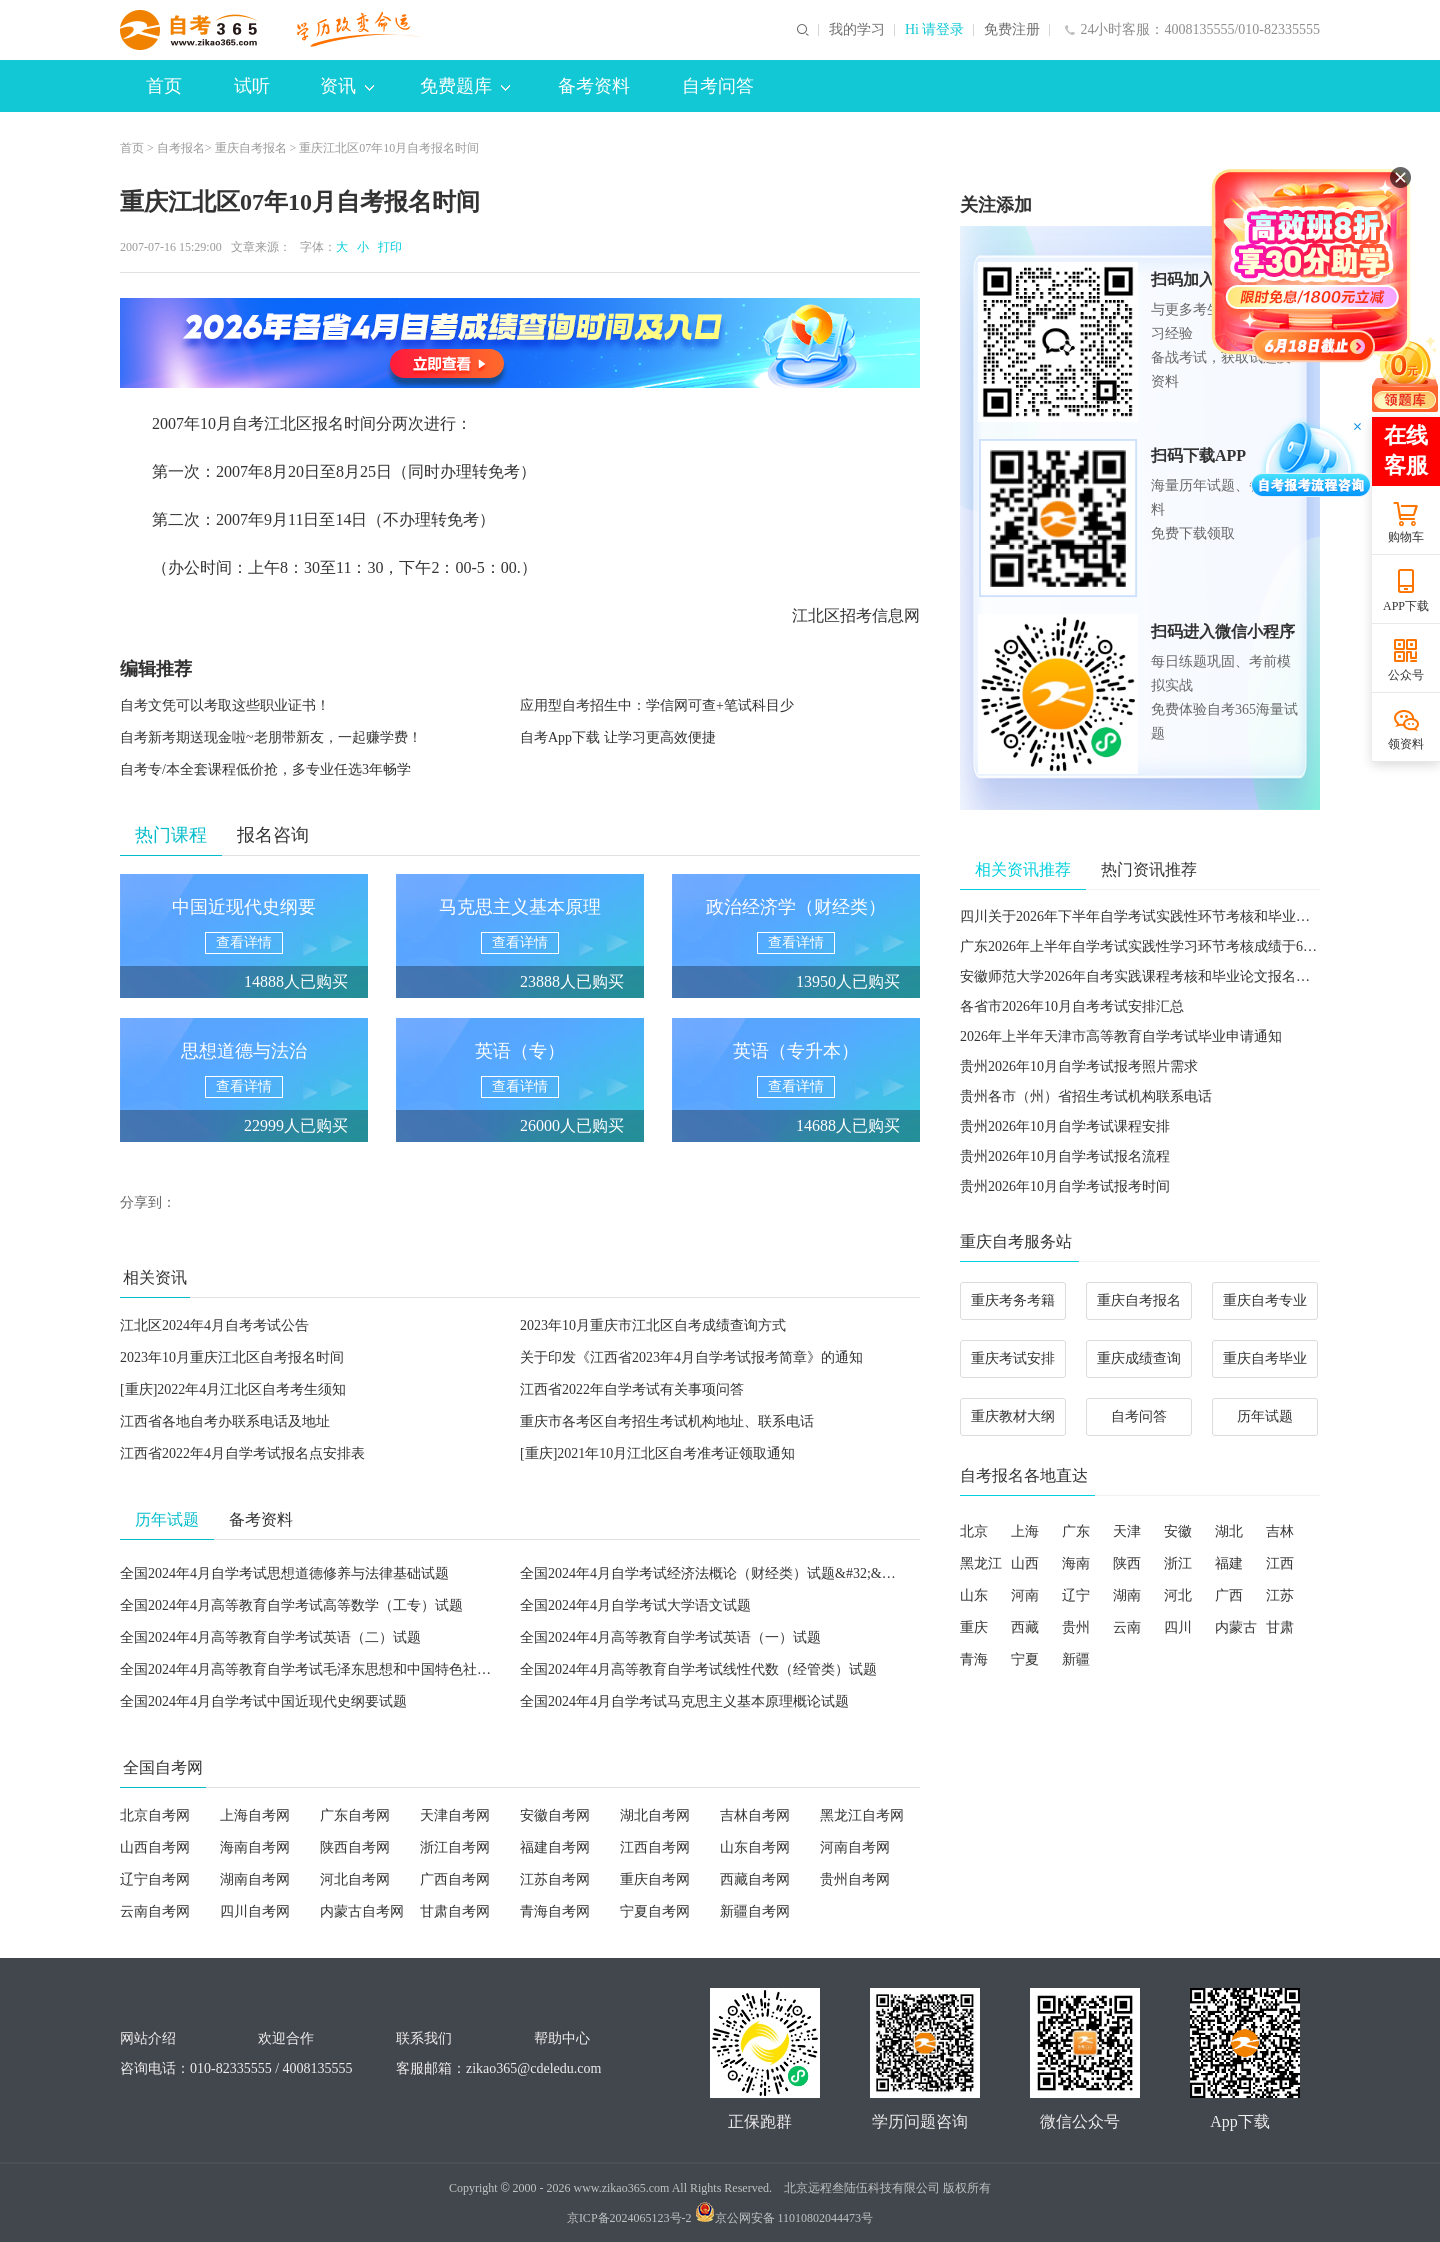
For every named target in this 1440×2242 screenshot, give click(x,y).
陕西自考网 (355, 1847)
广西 (1229, 1595)
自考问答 (718, 86)
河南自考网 (855, 1847)
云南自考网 (155, 1911)
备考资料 (594, 86)
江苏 (1280, 1595)
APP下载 (1406, 606)
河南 (1025, 1595)
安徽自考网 (555, 1815)
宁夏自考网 (655, 1911)
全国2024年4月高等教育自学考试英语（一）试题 (670, 1637)
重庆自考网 (655, 1879)
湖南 (1127, 1595)
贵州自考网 (855, 1879)
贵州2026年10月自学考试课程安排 (1065, 1126)
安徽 (1178, 1531)
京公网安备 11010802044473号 (784, 2218)
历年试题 (1265, 1416)
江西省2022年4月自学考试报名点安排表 (242, 1453)
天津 (1127, 1531)
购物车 (1406, 537)
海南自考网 (255, 1847)
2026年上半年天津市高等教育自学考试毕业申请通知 (1121, 1036)
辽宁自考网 (155, 1879)
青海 (974, 1659)
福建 (1229, 1563)
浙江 (1178, 1563)
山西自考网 (155, 1847)
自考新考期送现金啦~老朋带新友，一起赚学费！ (271, 737)
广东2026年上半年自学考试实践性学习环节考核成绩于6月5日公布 (1163, 946)
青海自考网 (555, 1911)
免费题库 (465, 86)
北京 (974, 1531)
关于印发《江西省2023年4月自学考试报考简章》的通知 (691, 1357)
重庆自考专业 (1265, 1300)
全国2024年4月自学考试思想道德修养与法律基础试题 (284, 1573)
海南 (1076, 1563)
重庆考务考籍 (1013, 1300)
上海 (1025, 1531)
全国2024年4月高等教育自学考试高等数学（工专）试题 (291, 1605)
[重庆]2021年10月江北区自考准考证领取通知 (657, 1453)
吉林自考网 (755, 1815)
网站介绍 (148, 2038)
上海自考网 (255, 1815)
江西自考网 (655, 1847)
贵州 (1076, 1627)
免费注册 (1012, 30)
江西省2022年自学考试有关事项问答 (632, 1389)
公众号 (1406, 675)
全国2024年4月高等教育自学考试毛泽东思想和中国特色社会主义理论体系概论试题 (375, 1669)
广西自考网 (455, 1879)
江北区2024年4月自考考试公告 (214, 1325)
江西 (1280, 1563)
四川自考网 (255, 1911)
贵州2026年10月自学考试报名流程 (1065, 1156)
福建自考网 (555, 1847)
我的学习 (857, 30)
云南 (1127, 1627)
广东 (1076, 1531)
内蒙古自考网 (362, 1911)
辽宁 (1076, 1595)
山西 (1025, 1563)
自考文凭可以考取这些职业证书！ (225, 705)
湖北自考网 (655, 1815)
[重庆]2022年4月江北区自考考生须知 (233, 1389)
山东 (974, 1595)
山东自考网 (755, 1847)
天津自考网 (455, 1815)
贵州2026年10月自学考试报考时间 (1065, 1186)
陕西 (1127, 1563)
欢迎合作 (286, 2038)
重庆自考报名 (251, 148)
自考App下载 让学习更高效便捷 (618, 737)
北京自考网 (155, 1815)
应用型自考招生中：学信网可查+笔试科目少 (657, 705)
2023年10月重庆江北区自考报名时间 (232, 1357)
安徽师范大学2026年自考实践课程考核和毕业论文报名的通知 (1149, 976)
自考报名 (181, 148)
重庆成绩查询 (1139, 1358)
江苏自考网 (555, 1879)
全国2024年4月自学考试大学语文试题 (635, 1605)
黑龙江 (981, 1563)
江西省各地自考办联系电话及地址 (225, 1421)
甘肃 (1280, 1627)
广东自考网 (355, 1815)
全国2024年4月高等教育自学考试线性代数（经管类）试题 (698, 1669)
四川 (1178, 1627)
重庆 (974, 1627)
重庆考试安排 (1013, 1358)
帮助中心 (562, 2038)
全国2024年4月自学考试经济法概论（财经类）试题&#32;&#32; (713, 1573)
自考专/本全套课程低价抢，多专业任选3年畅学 (265, 769)
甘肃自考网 (455, 1911)
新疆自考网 (755, 1911)
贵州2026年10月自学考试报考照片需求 (1079, 1066)
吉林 (1280, 1531)
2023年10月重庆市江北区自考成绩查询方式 (653, 1325)
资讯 (347, 86)
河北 (1178, 1595)
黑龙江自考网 (862, 1815)
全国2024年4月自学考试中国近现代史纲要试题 (263, 1701)
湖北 (1229, 1531)
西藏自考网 (755, 1879)
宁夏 (1025, 1659)
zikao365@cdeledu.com (533, 2068)
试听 (252, 86)
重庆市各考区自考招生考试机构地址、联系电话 (667, 1421)
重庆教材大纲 (1013, 1416)
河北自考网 (355, 1879)
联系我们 (424, 2038)
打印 (387, 247)
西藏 (1025, 1627)
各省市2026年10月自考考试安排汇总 (1072, 1006)
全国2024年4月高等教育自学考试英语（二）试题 (270, 1637)
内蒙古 (1236, 1627)
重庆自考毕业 (1265, 1358)
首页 (164, 86)
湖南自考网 (255, 1879)
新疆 (1076, 1659)
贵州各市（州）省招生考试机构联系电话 (1086, 1096)
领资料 (1406, 744)
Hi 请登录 (935, 30)
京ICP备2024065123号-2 (629, 2218)
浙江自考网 (455, 1847)
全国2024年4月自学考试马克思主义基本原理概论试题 (684, 1701)
